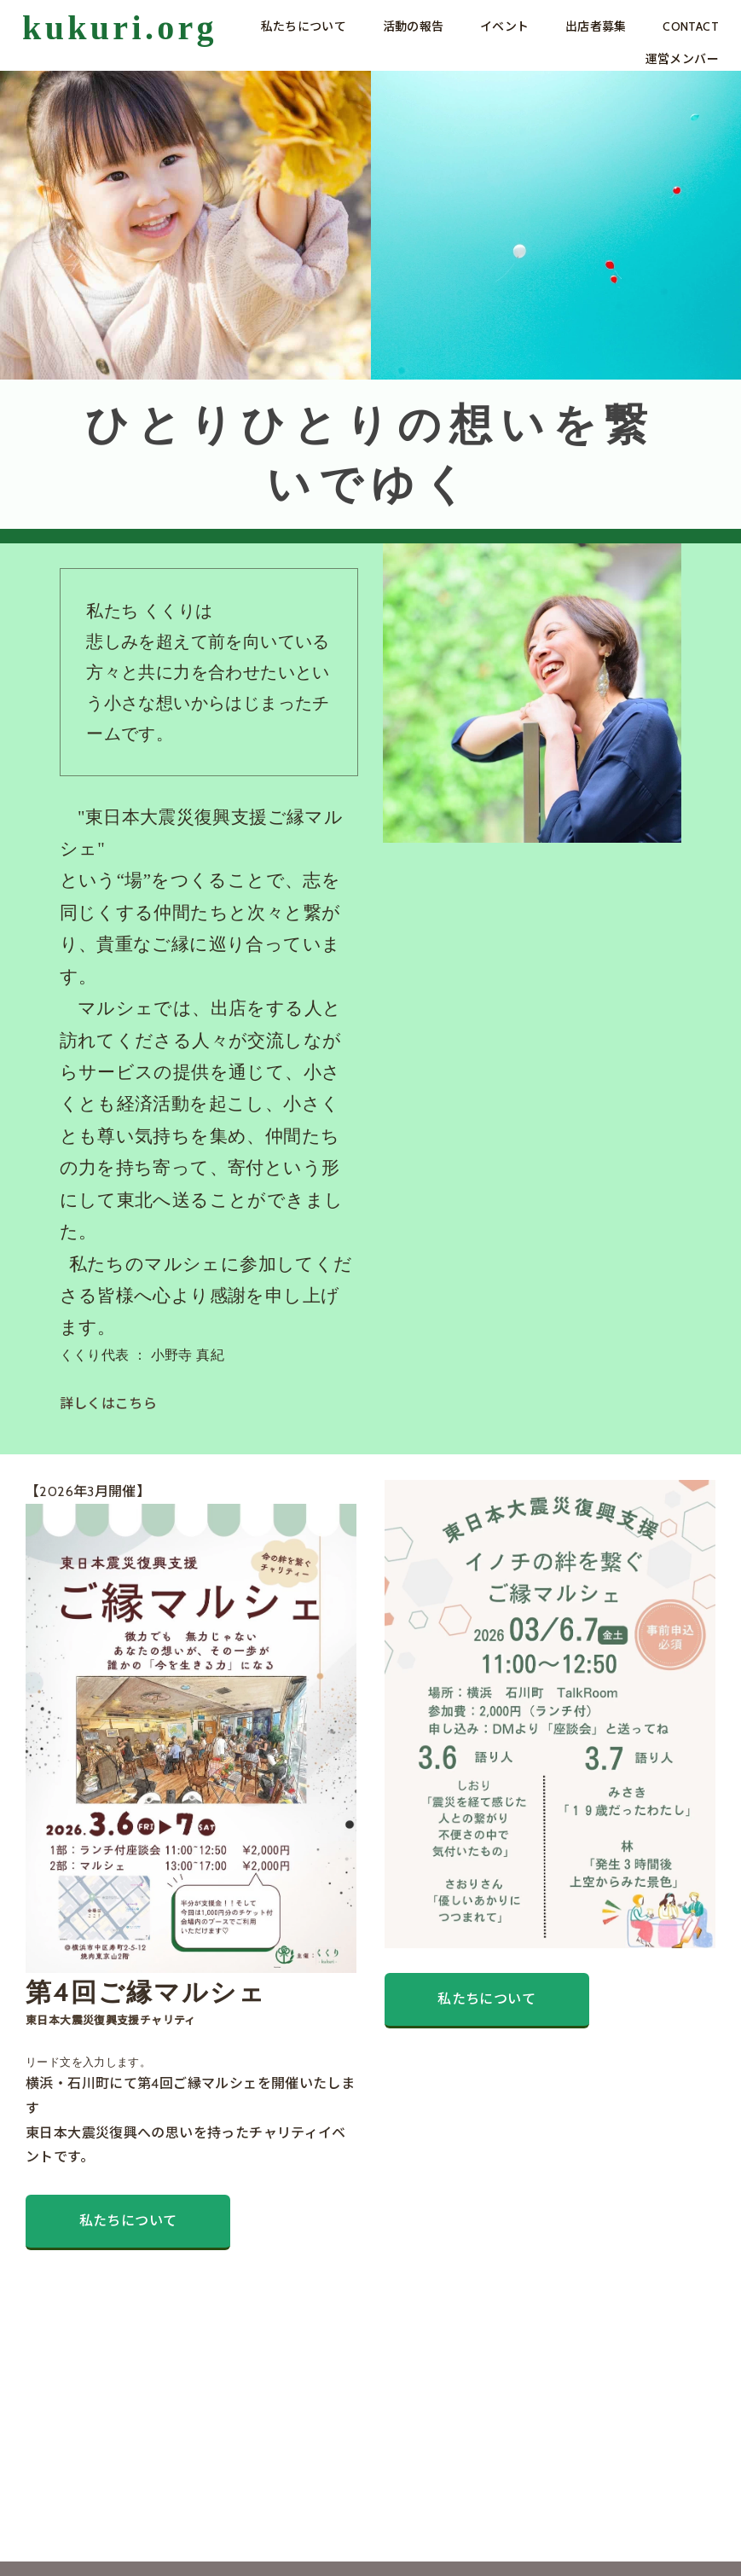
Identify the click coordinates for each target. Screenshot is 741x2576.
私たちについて (304, 26)
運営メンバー (682, 59)
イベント (505, 26)
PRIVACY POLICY (139, 2537)
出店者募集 (596, 26)
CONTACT (691, 26)
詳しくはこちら (109, 1403)
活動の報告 (413, 26)
